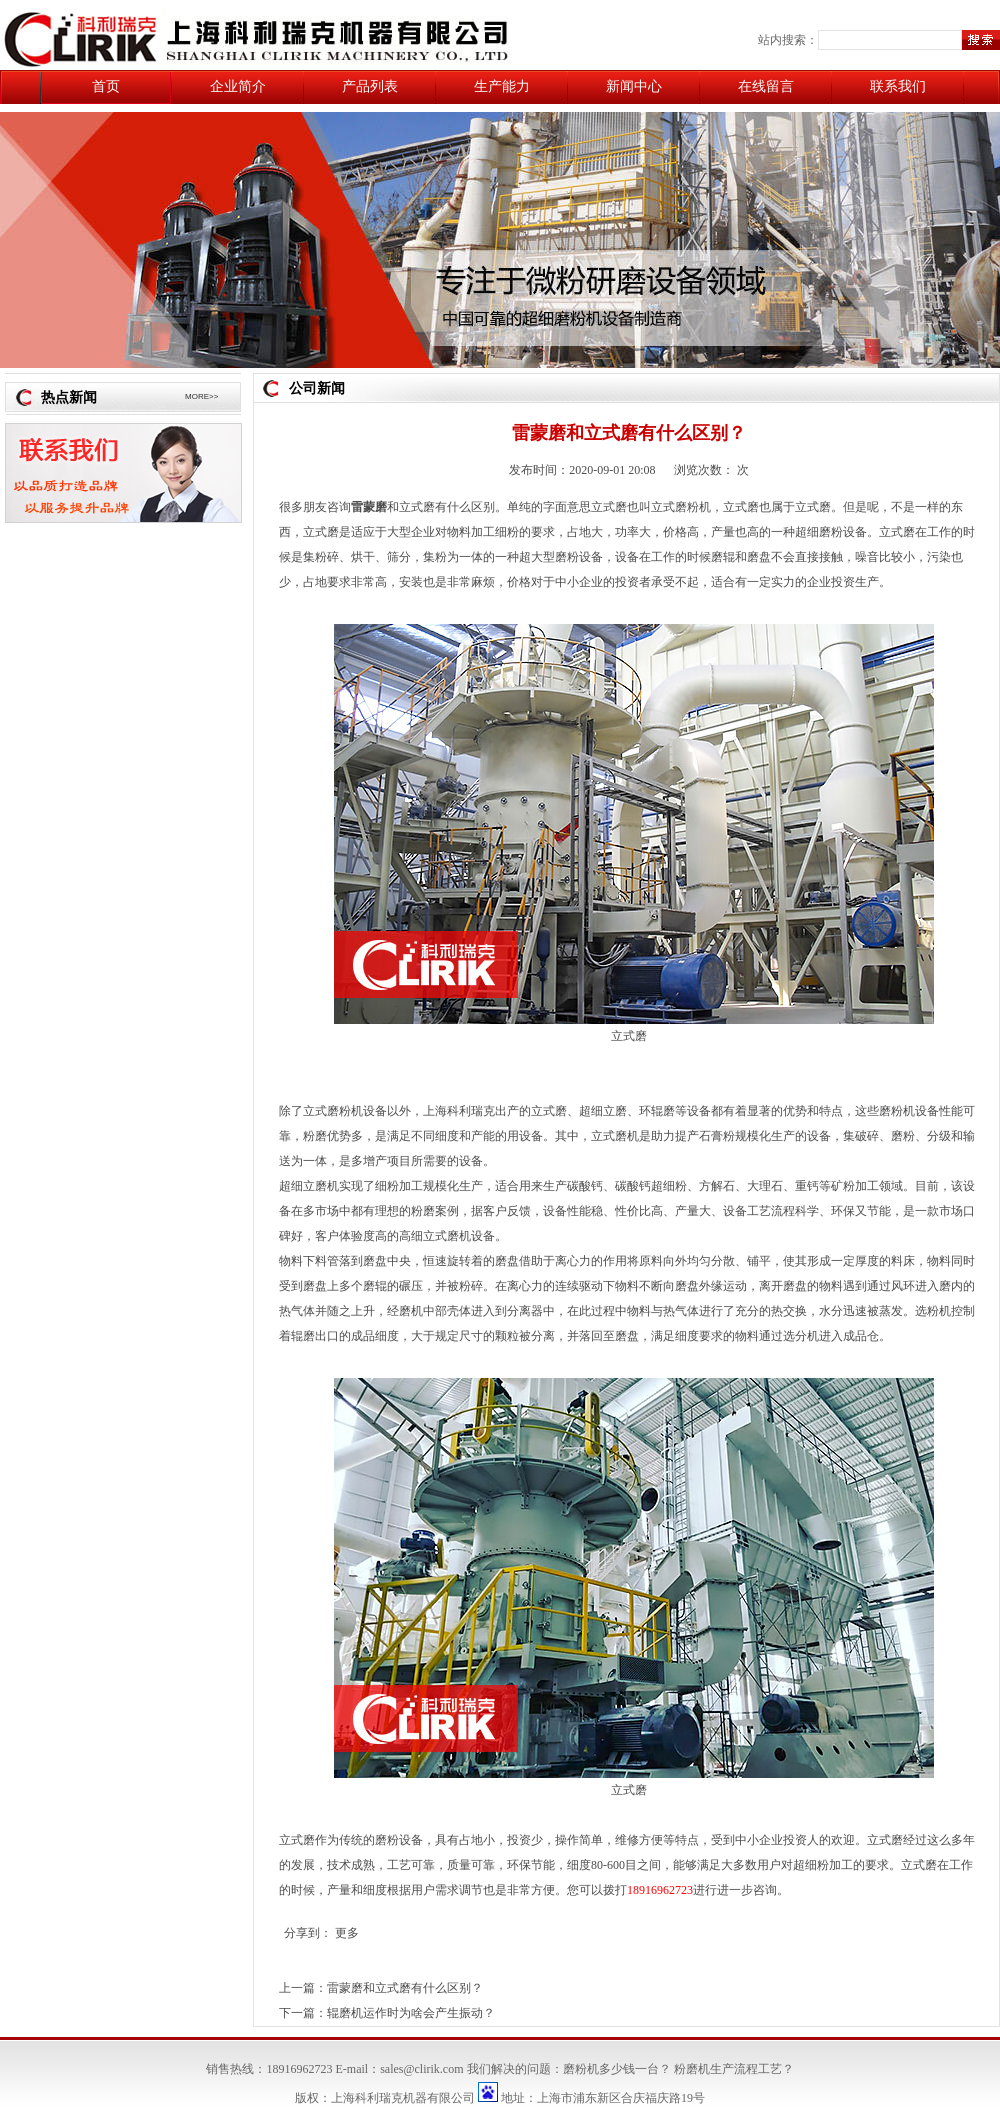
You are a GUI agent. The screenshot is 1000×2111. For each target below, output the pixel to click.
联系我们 (898, 86)
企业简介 (238, 86)
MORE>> (201, 396)
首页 (106, 86)
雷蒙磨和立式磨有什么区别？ (405, 1988)
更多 (347, 1933)
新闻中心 (634, 86)
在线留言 (766, 86)
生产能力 (502, 86)
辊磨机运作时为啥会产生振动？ (411, 2013)
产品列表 (370, 86)
